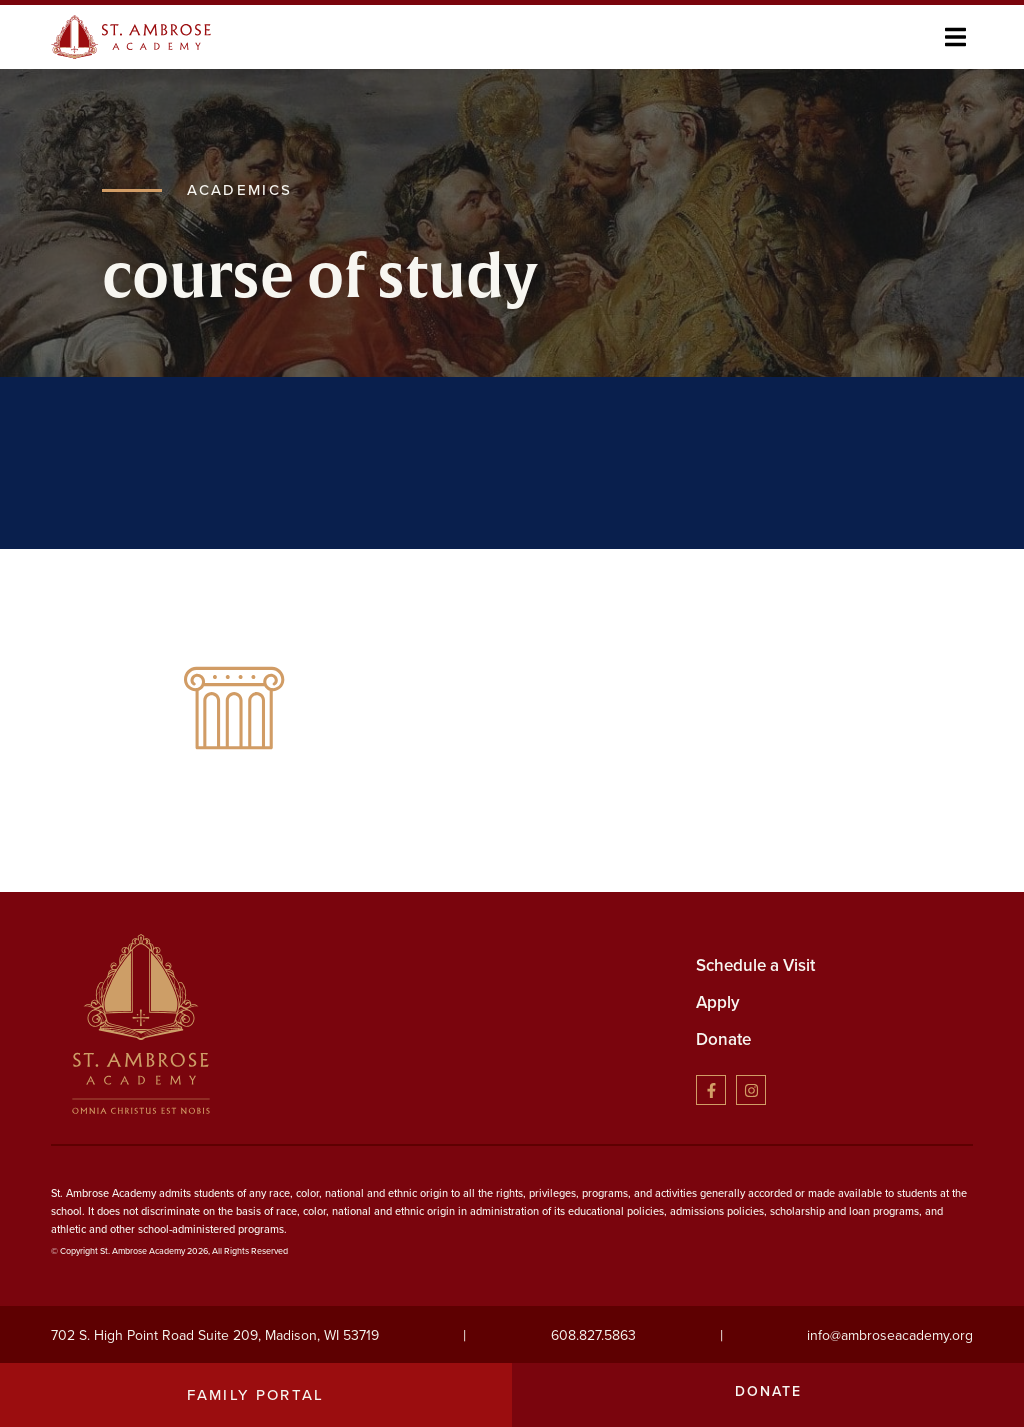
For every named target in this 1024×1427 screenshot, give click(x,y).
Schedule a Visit (755, 965)
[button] (955, 36)
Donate (723, 1039)
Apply (718, 1002)
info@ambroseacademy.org (890, 1335)
